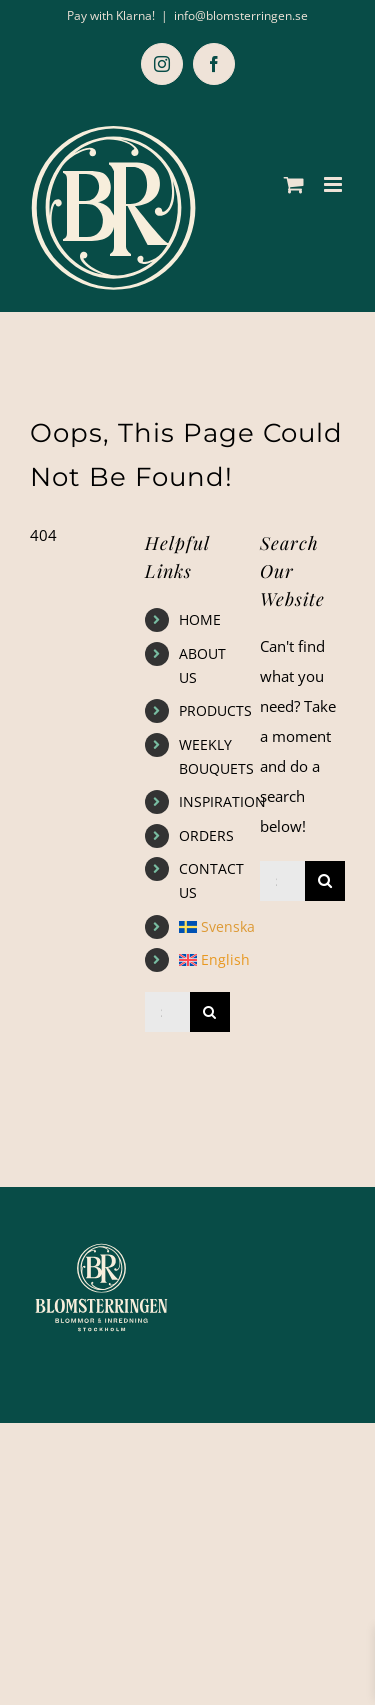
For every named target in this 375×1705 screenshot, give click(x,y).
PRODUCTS (215, 710)
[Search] (210, 1012)
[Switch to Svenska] (204, 927)
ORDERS (206, 835)
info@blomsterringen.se (241, 15)
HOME (200, 619)
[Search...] (167, 1012)
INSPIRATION (222, 801)
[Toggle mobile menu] (334, 184)
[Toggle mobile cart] (294, 184)
